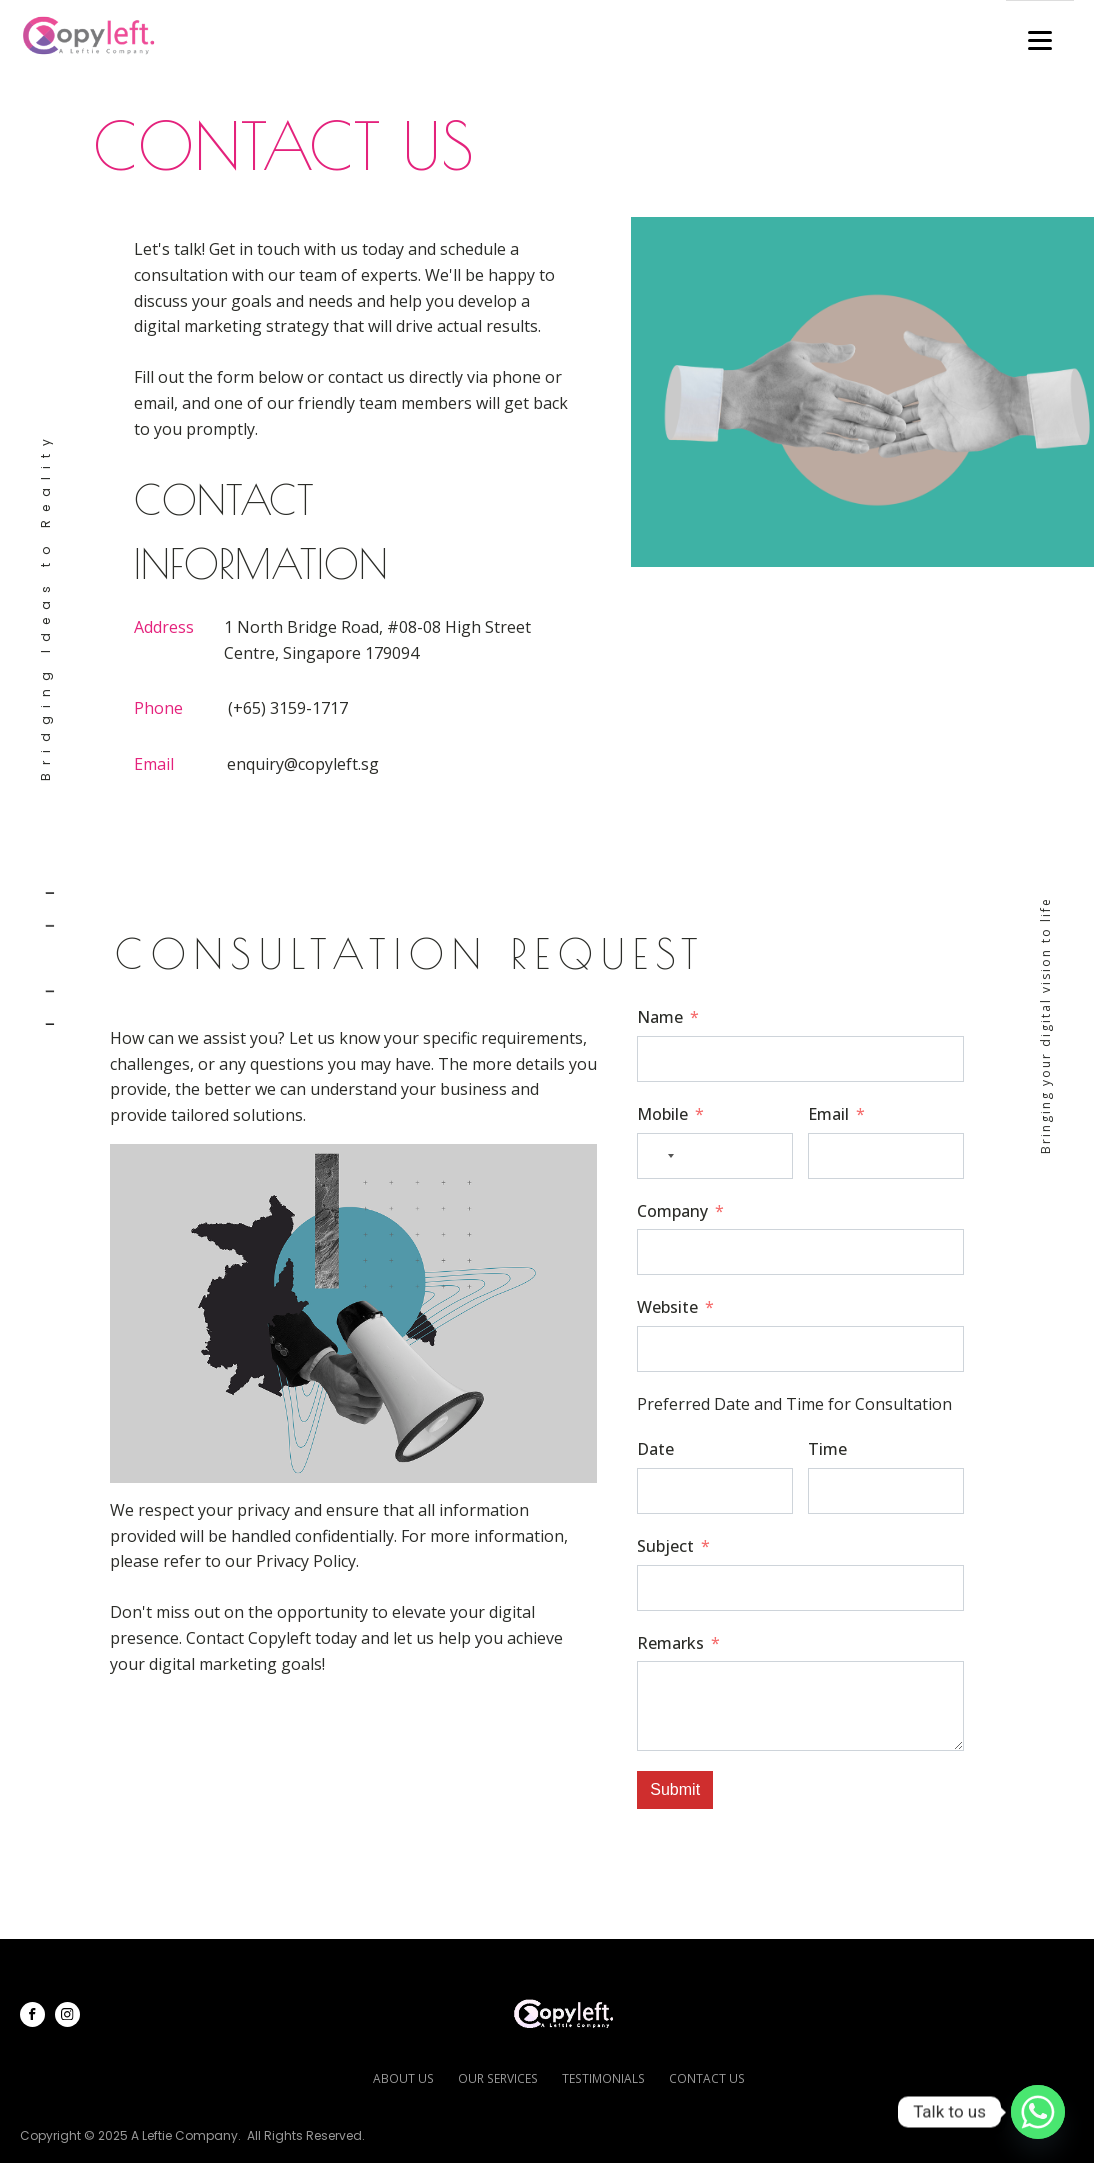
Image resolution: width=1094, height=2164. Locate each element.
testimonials (602, 2078)
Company (672, 1211)
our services (499, 2078)
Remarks (670, 1643)
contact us (704, 2078)
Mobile (662, 1114)
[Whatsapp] (1038, 2112)
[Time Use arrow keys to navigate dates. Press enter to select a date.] (886, 1491)
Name (660, 1017)
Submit (675, 1789)
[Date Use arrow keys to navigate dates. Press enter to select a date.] (715, 1491)
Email (828, 1114)
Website (667, 1307)
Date (655, 1449)
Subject (665, 1546)
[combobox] (659, 1156)
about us (406, 2078)
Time (827, 1449)
